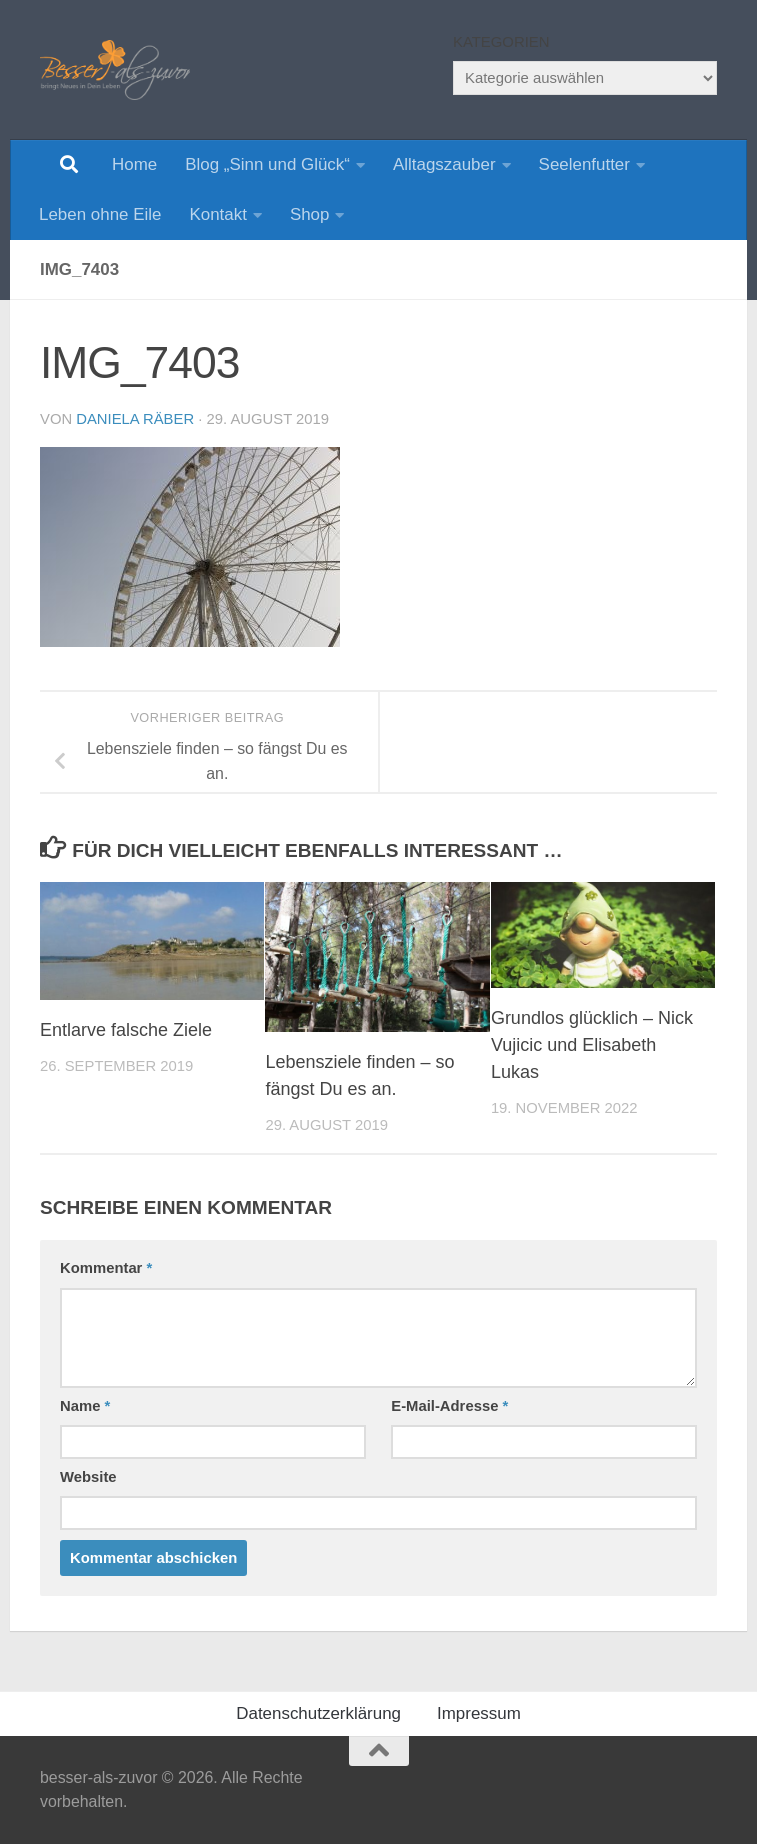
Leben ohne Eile (100, 214)
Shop (310, 214)
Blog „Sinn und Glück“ (267, 164)
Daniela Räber (135, 419)
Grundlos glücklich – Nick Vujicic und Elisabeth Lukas (592, 1045)
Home (134, 164)
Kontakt (217, 214)
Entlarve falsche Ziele (126, 1030)
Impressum (479, 1713)
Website (88, 1477)
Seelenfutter (584, 164)
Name (85, 1406)
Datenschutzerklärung (318, 1713)
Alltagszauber (444, 164)
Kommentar (106, 1268)
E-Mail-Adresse (449, 1406)
